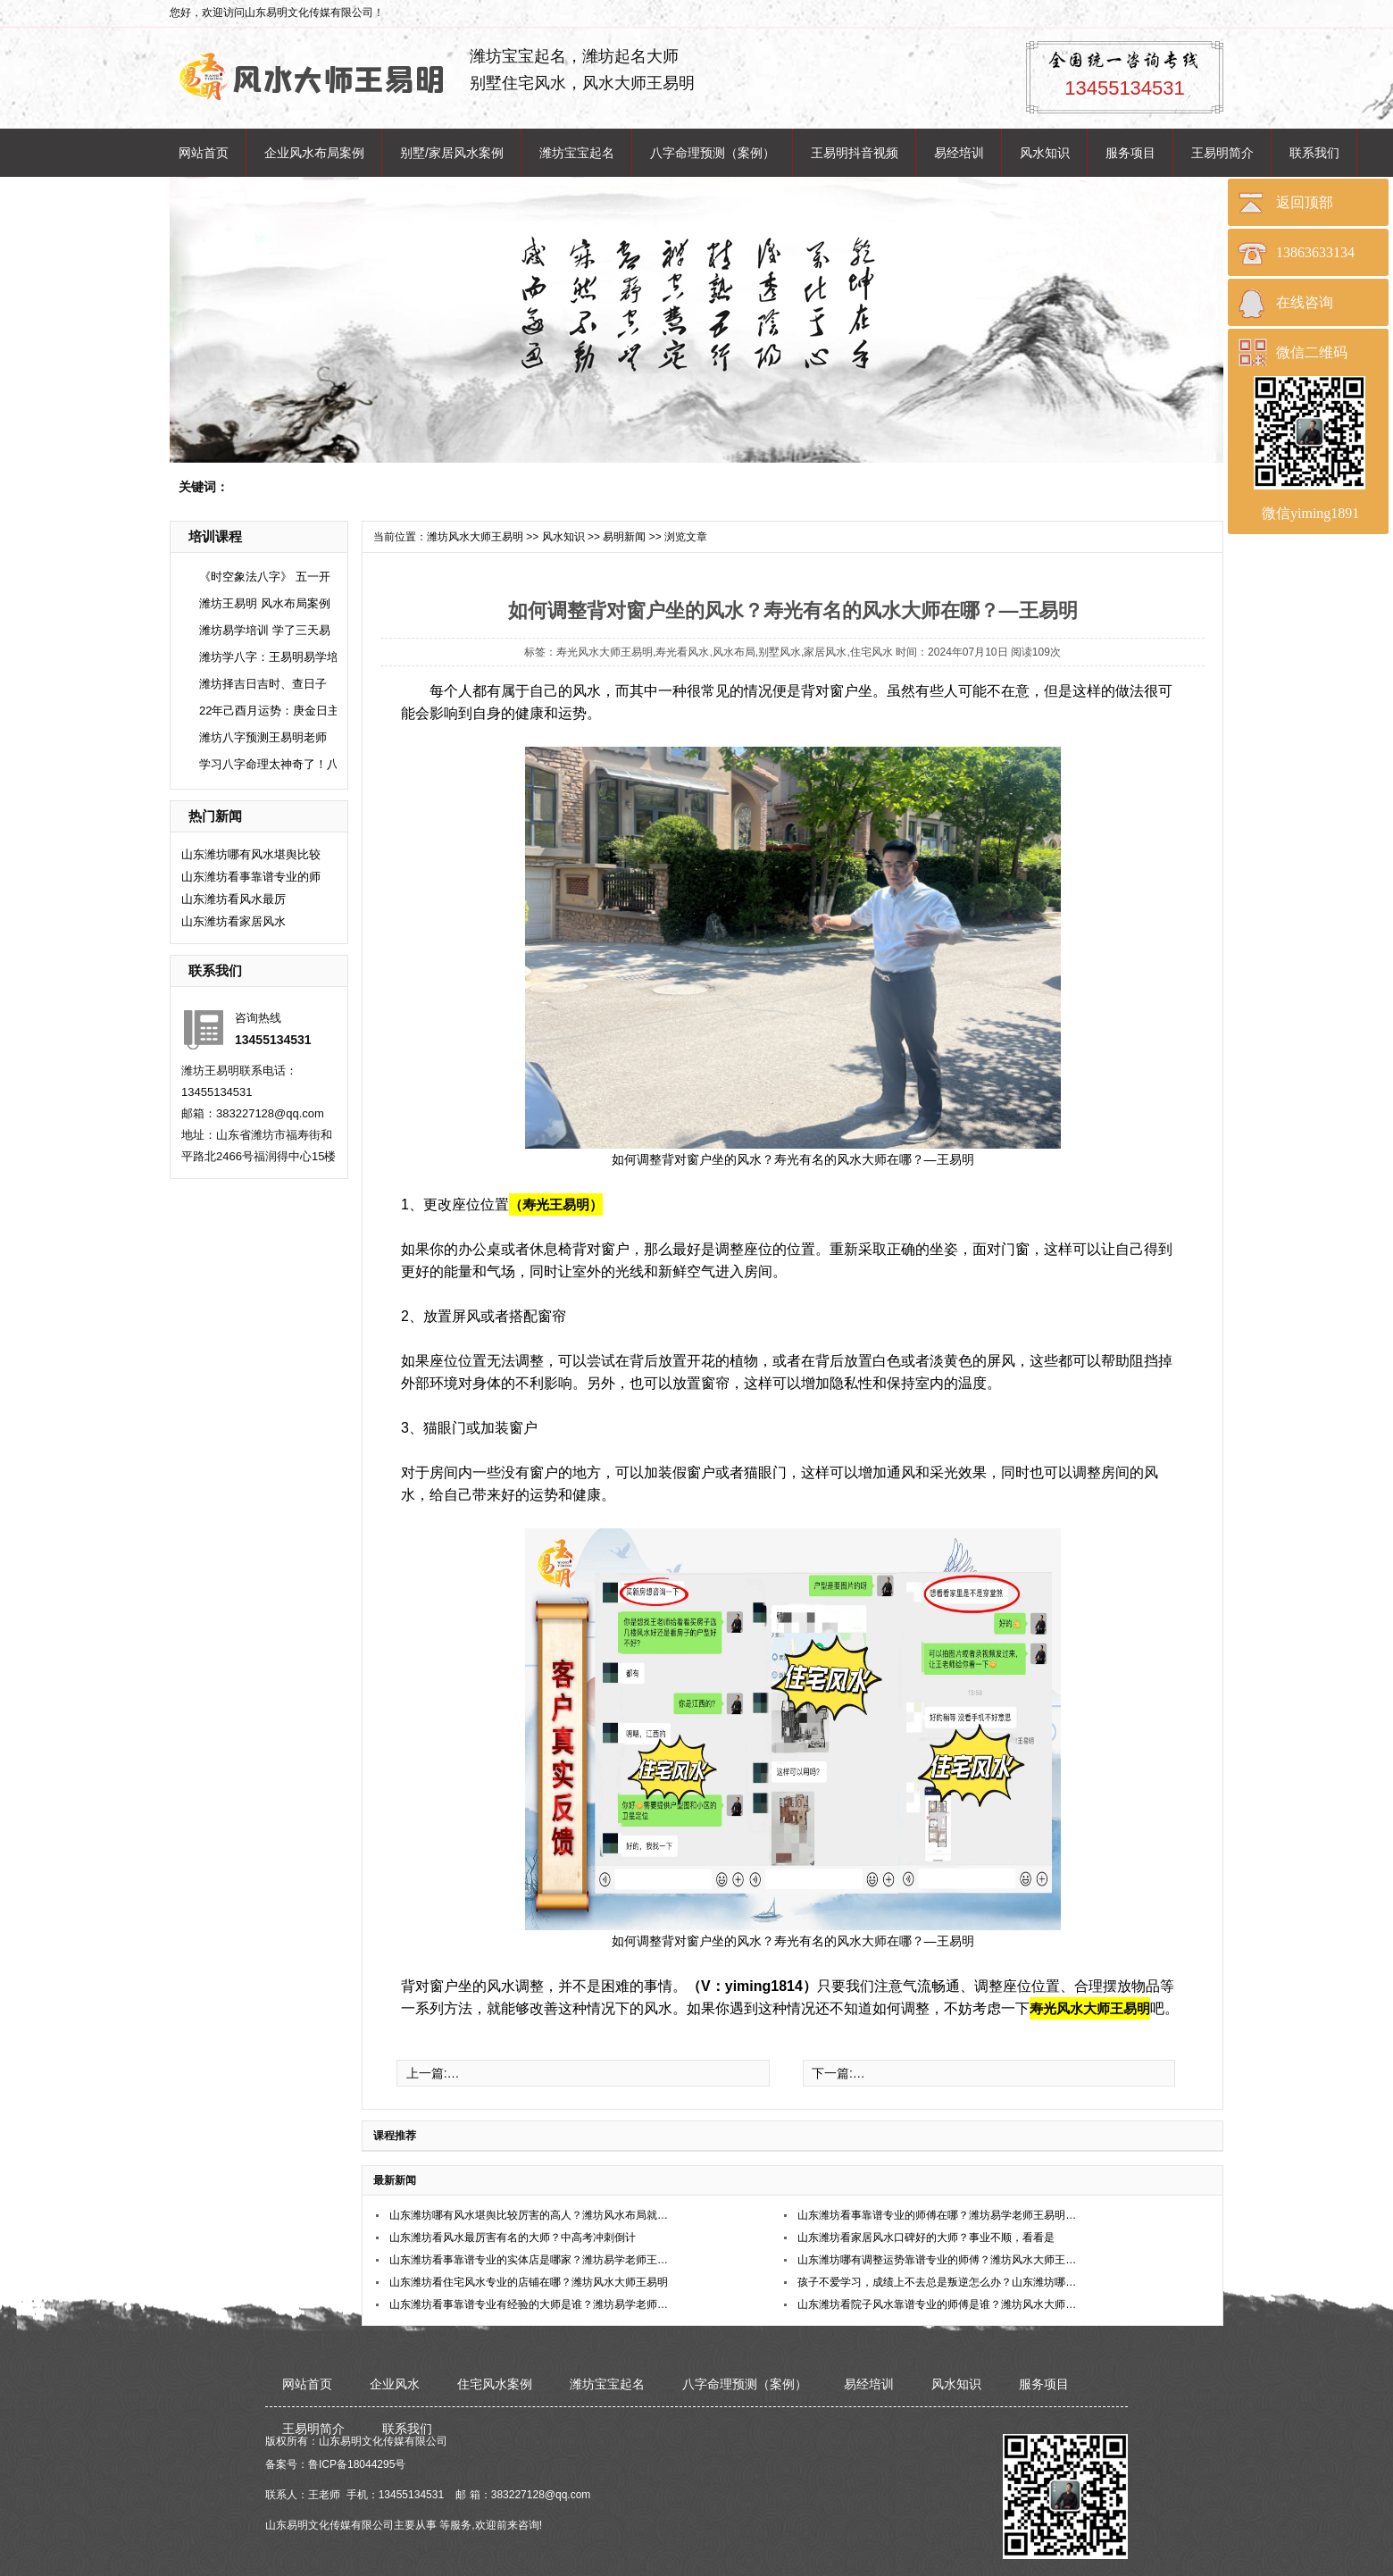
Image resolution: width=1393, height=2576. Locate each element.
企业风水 (395, 2384)
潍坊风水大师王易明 (475, 537)
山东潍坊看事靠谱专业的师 (251, 876)
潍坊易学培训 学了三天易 (264, 630)
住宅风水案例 (494, 2384)
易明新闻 (624, 537)
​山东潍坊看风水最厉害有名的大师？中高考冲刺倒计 (512, 2237)
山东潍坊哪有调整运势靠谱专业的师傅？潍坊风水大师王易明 (938, 2260)
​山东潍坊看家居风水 (233, 921)
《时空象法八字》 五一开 (264, 576)
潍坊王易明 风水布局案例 (264, 603)
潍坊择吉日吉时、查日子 (263, 683)
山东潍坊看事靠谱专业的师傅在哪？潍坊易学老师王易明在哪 (938, 2215)
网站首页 (204, 153)
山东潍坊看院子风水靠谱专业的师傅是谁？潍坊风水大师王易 (938, 2304)
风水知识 (1045, 153)
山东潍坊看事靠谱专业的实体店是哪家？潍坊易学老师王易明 (530, 2260)
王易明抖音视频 (854, 153)
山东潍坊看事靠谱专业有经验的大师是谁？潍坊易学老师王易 (530, 2304)
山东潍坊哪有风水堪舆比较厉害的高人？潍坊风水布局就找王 (530, 2215)
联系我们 (1314, 153)
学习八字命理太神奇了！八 (268, 764)
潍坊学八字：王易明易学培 (268, 657)
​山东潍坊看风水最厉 (233, 899)
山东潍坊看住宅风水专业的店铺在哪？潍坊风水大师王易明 (528, 2282)
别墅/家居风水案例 (452, 153)
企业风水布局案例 (314, 153)
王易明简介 (1222, 153)
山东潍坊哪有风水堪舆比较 (251, 854)
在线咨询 (1304, 302)
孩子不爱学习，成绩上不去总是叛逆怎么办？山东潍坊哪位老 (938, 2282)
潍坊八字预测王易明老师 (263, 737)
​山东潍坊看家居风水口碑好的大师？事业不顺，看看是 (926, 2237)
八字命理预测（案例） (712, 153)
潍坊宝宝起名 (576, 153)
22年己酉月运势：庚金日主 (269, 710)
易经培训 (959, 153)
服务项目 (1130, 153)
